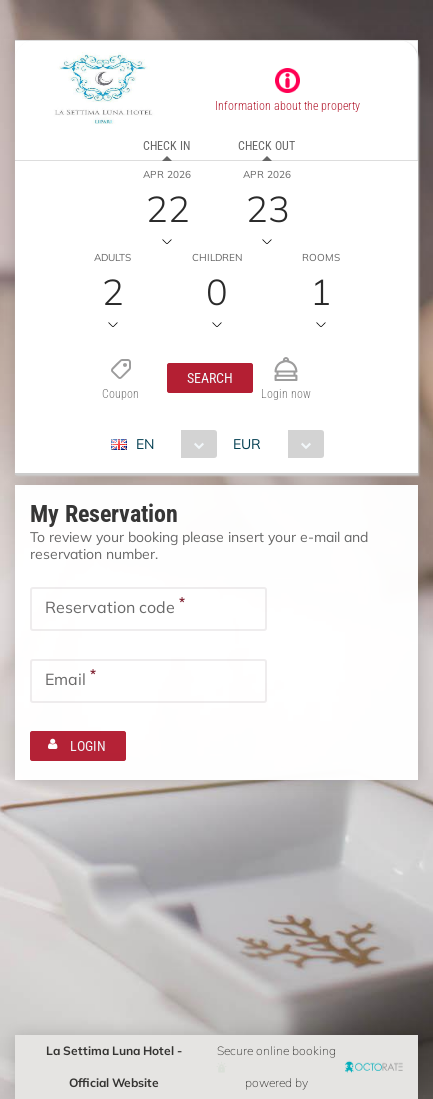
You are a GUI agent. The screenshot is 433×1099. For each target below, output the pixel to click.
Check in (166, 146)
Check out (266, 146)
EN (145, 444)
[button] (210, 378)
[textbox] (148, 609)
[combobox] (171, 444)
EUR (247, 444)
